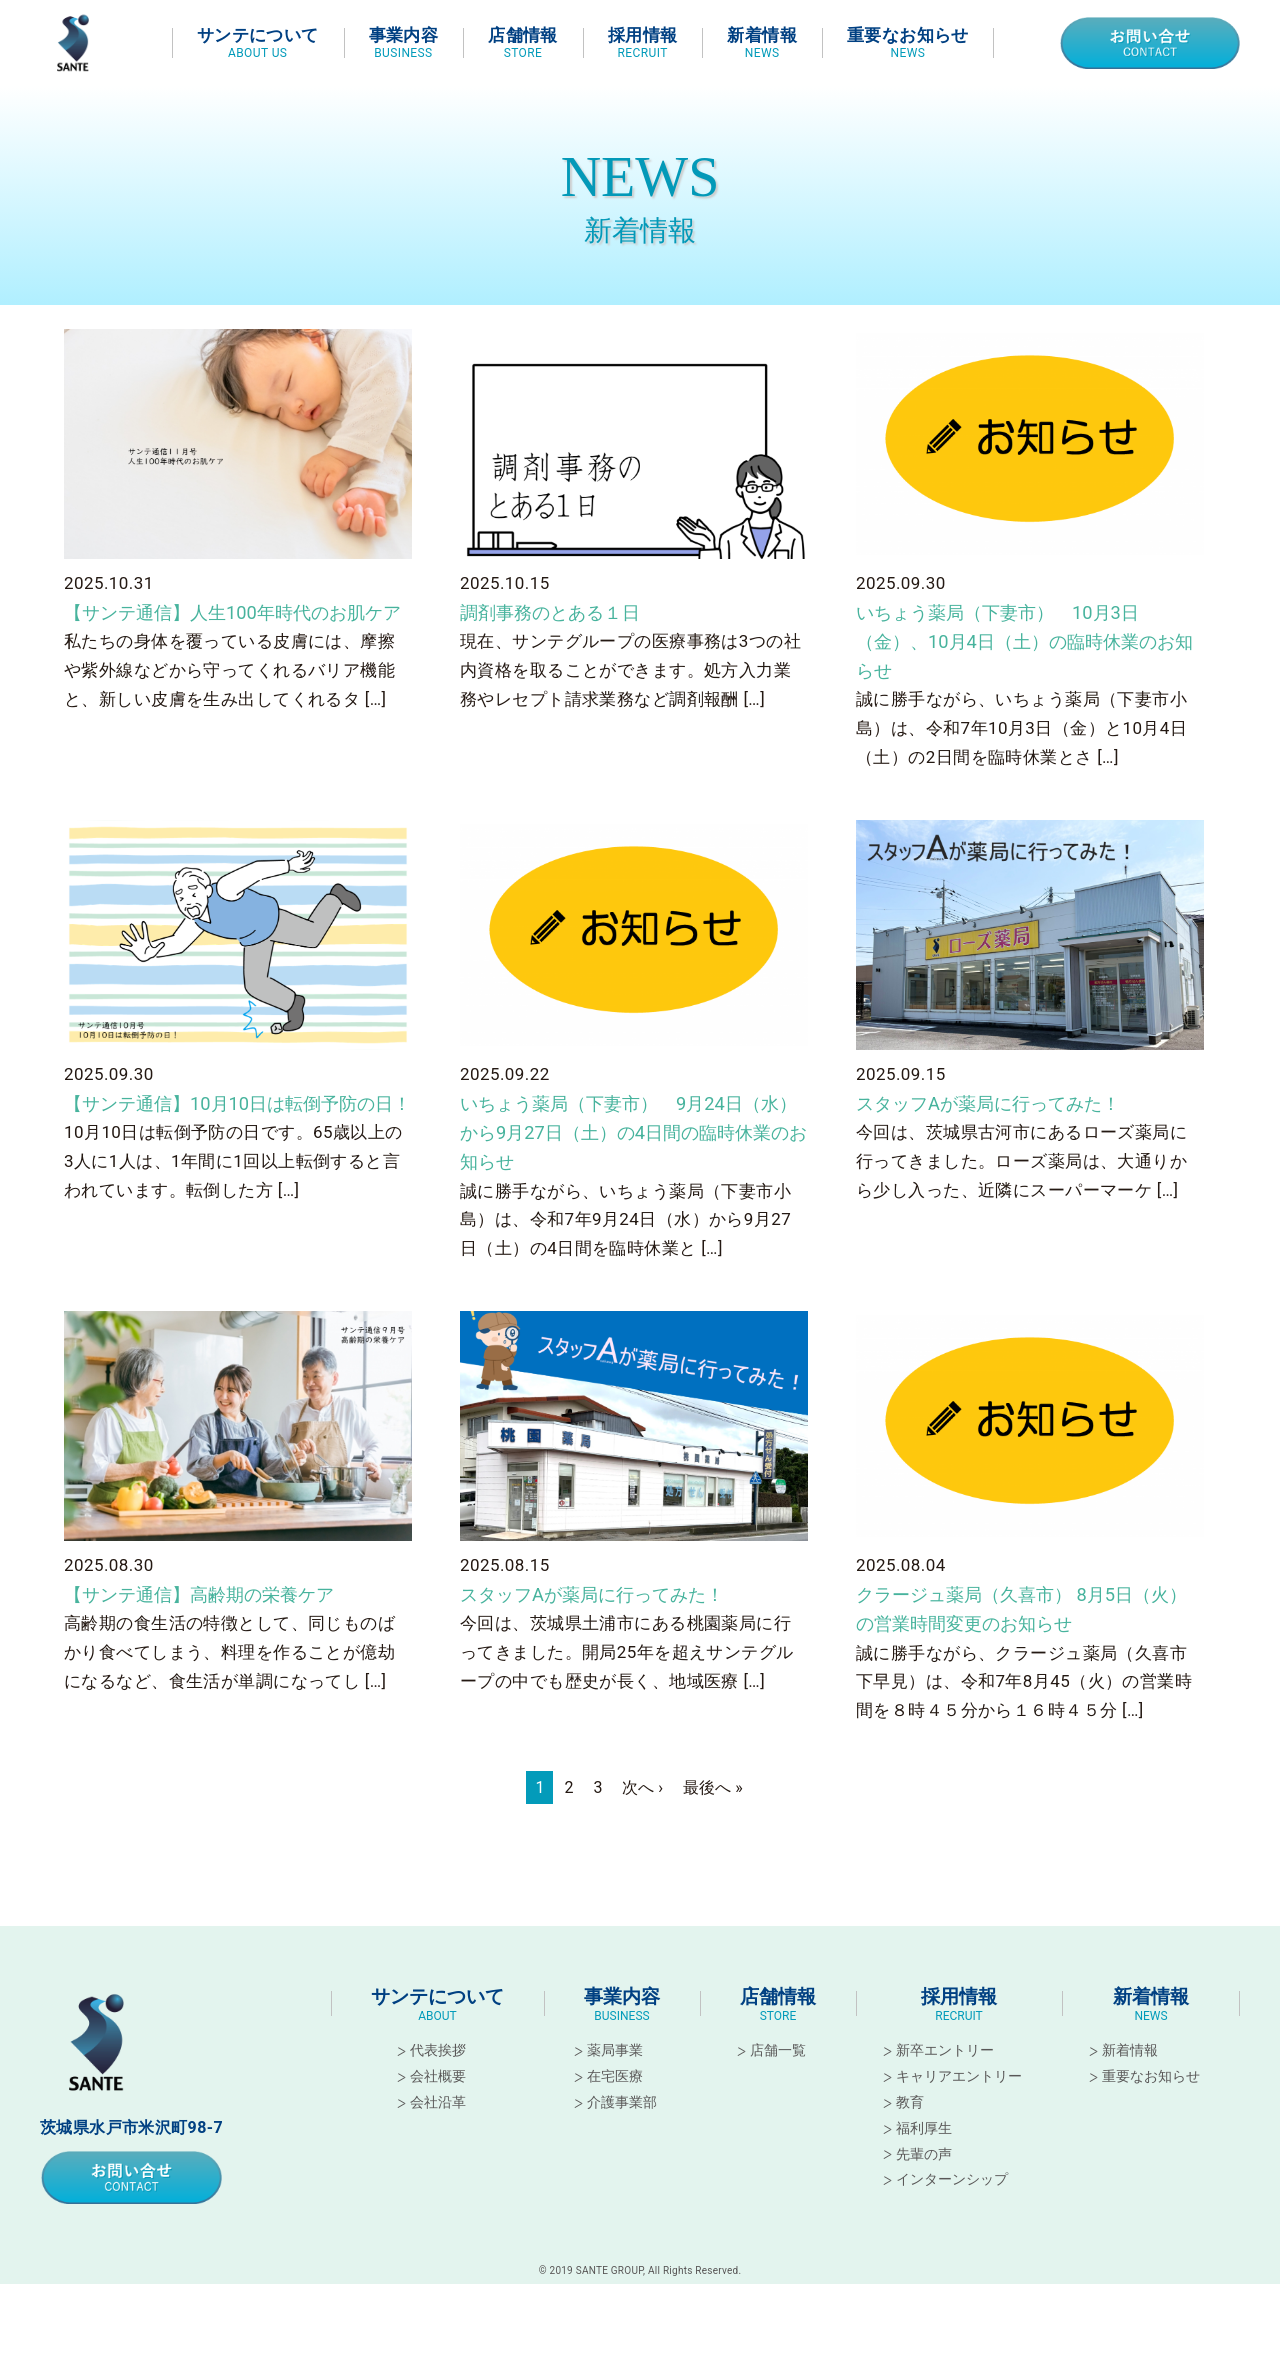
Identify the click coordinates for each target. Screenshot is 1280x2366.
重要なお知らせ (1151, 2113)
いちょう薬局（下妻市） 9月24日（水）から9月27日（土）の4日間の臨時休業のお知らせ (632, 1160)
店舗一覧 (778, 2087)
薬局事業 (615, 2087)
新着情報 (1130, 2087)
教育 (910, 2139)
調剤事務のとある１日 (560, 628)
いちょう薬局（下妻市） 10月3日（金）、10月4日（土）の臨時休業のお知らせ (1023, 660)
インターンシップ (952, 2216)
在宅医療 (615, 2113)
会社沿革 (438, 2139)
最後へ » (712, 1824)
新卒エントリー (945, 2087)
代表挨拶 (438, 2087)
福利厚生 (924, 2164)
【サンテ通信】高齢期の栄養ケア (214, 1627)
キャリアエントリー (959, 2113)
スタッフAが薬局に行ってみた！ (1002, 1128)
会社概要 (438, 2113)
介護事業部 (622, 2139)
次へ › (642, 1824)
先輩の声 (924, 2190)
